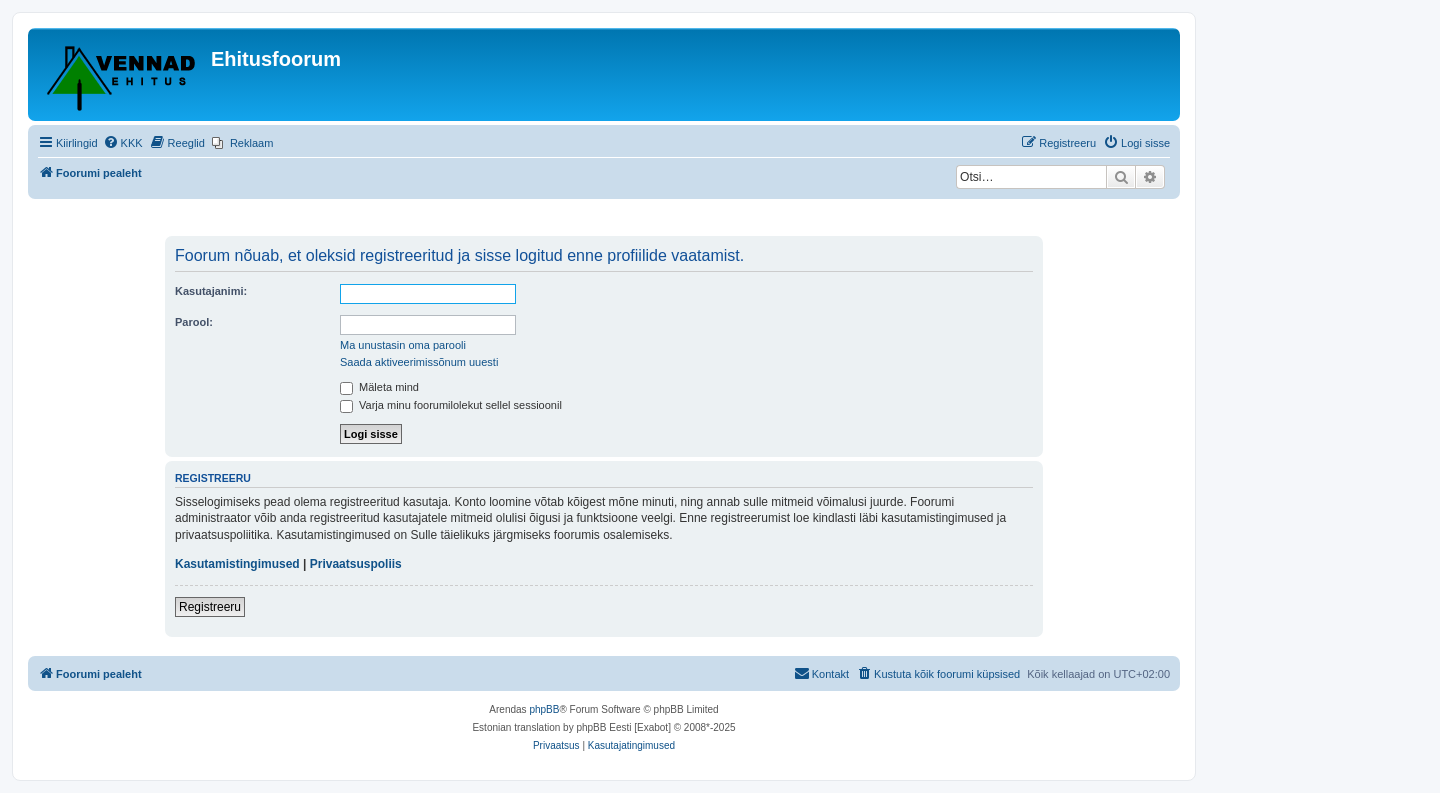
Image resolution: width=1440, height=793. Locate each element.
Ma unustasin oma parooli (403, 345)
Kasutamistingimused (237, 564)
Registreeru (210, 607)
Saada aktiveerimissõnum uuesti (419, 362)
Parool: (194, 322)
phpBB (544, 709)
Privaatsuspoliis (356, 564)
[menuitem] (123, 143)
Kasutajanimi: (211, 291)
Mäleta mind (379, 387)
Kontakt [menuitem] (821, 673)
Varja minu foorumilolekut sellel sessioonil (451, 405)
